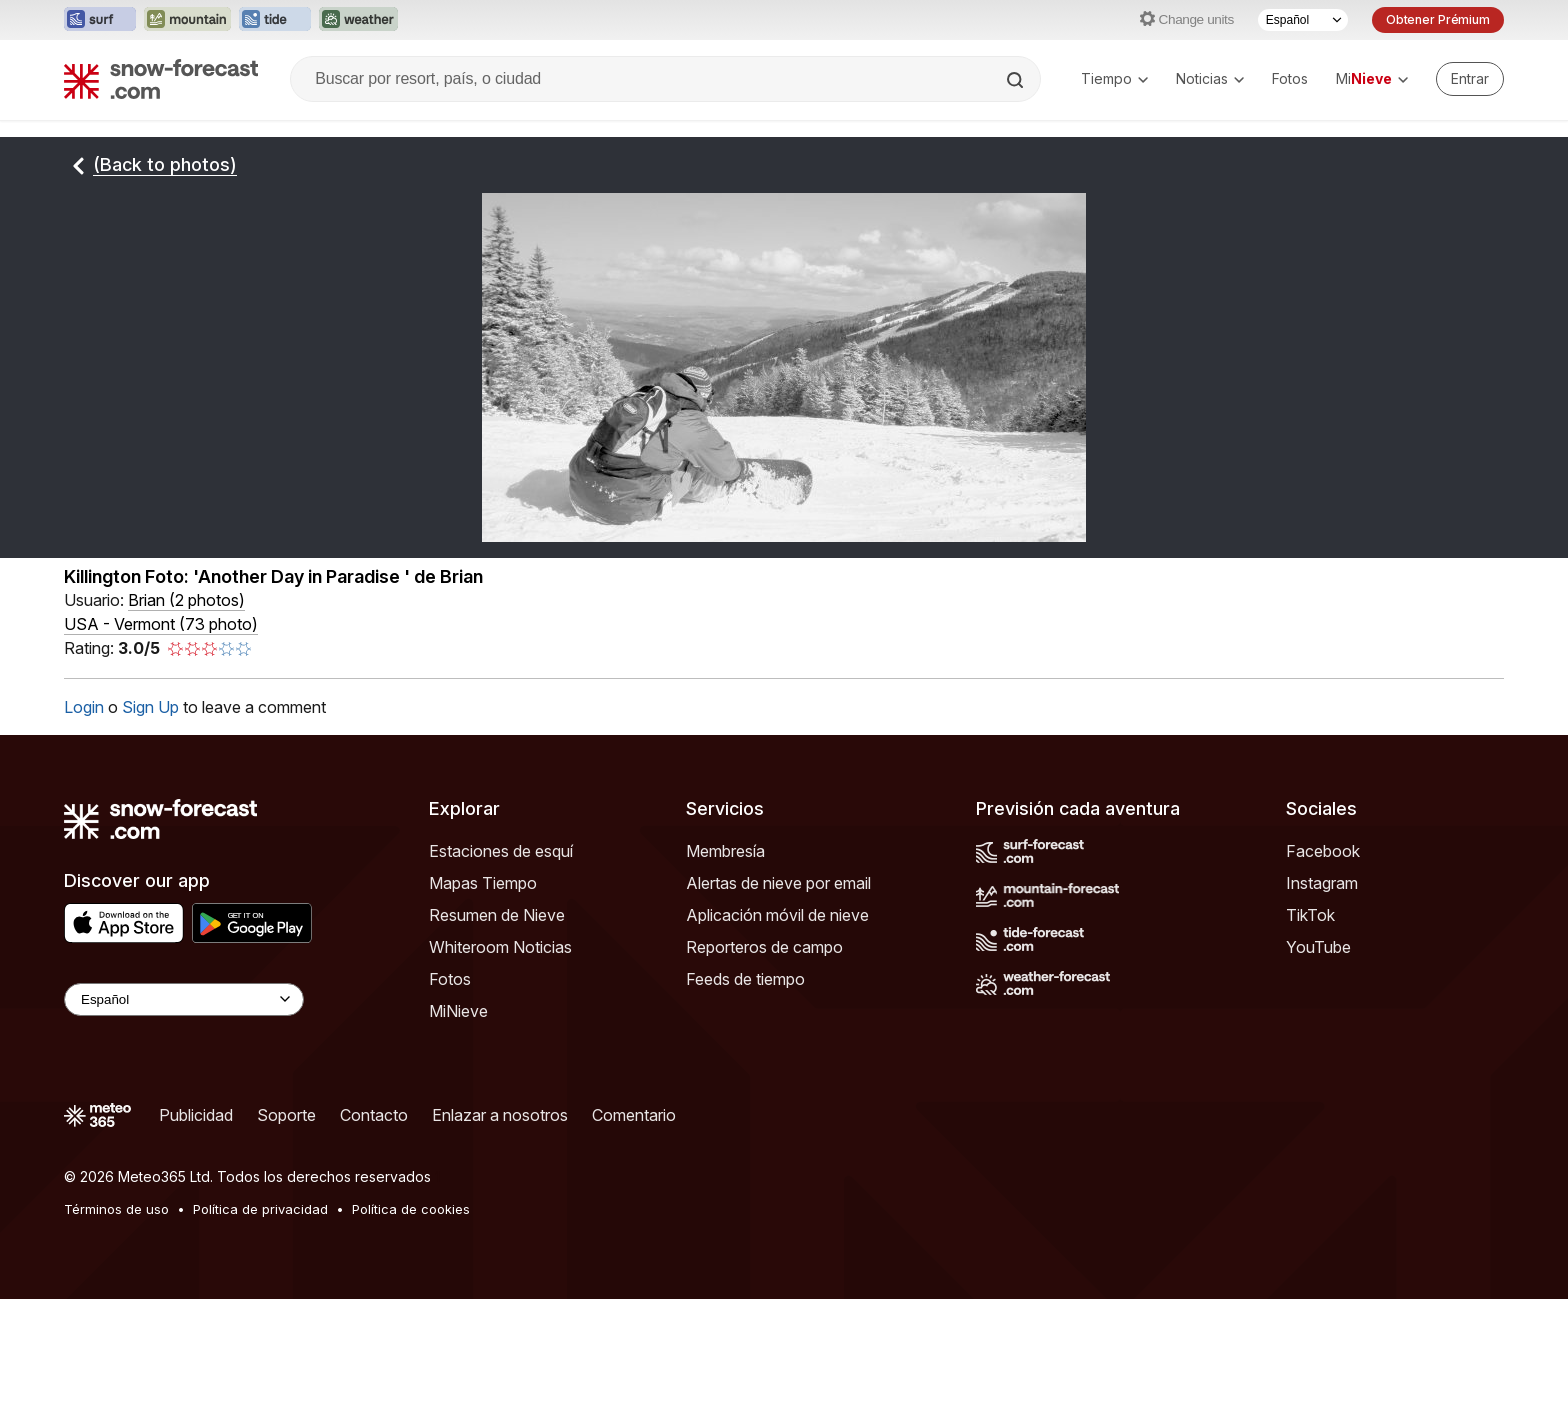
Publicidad (196, 1115)
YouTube (1318, 947)
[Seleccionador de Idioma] (1303, 20)
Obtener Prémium (1438, 19)
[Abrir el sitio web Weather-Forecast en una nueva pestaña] (358, 20)
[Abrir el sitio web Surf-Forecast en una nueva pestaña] (100, 20)
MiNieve (458, 1011)
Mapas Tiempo (483, 883)
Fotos (1290, 78)
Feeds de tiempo (745, 979)
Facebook (1323, 851)
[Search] (1017, 80)
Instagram (1322, 883)
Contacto (374, 1115)
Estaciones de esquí (501, 851)
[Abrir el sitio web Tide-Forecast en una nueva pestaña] (275, 20)
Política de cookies (411, 1209)
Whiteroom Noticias (500, 947)
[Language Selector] (184, 999)
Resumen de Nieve (497, 915)
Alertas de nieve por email (778, 883)
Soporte (286, 1115)
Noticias (1210, 78)
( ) (186, 600)
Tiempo (1114, 78)
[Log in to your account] (1470, 79)
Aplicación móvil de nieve (777, 915)
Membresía (725, 851)
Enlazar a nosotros (500, 1115)
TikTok (1310, 915)
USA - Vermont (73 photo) (161, 624)
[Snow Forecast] (161, 79)
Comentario (634, 1115)
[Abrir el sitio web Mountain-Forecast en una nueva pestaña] (187, 20)
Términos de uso (116, 1209)
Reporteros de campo (764, 947)
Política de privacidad (260, 1209)
